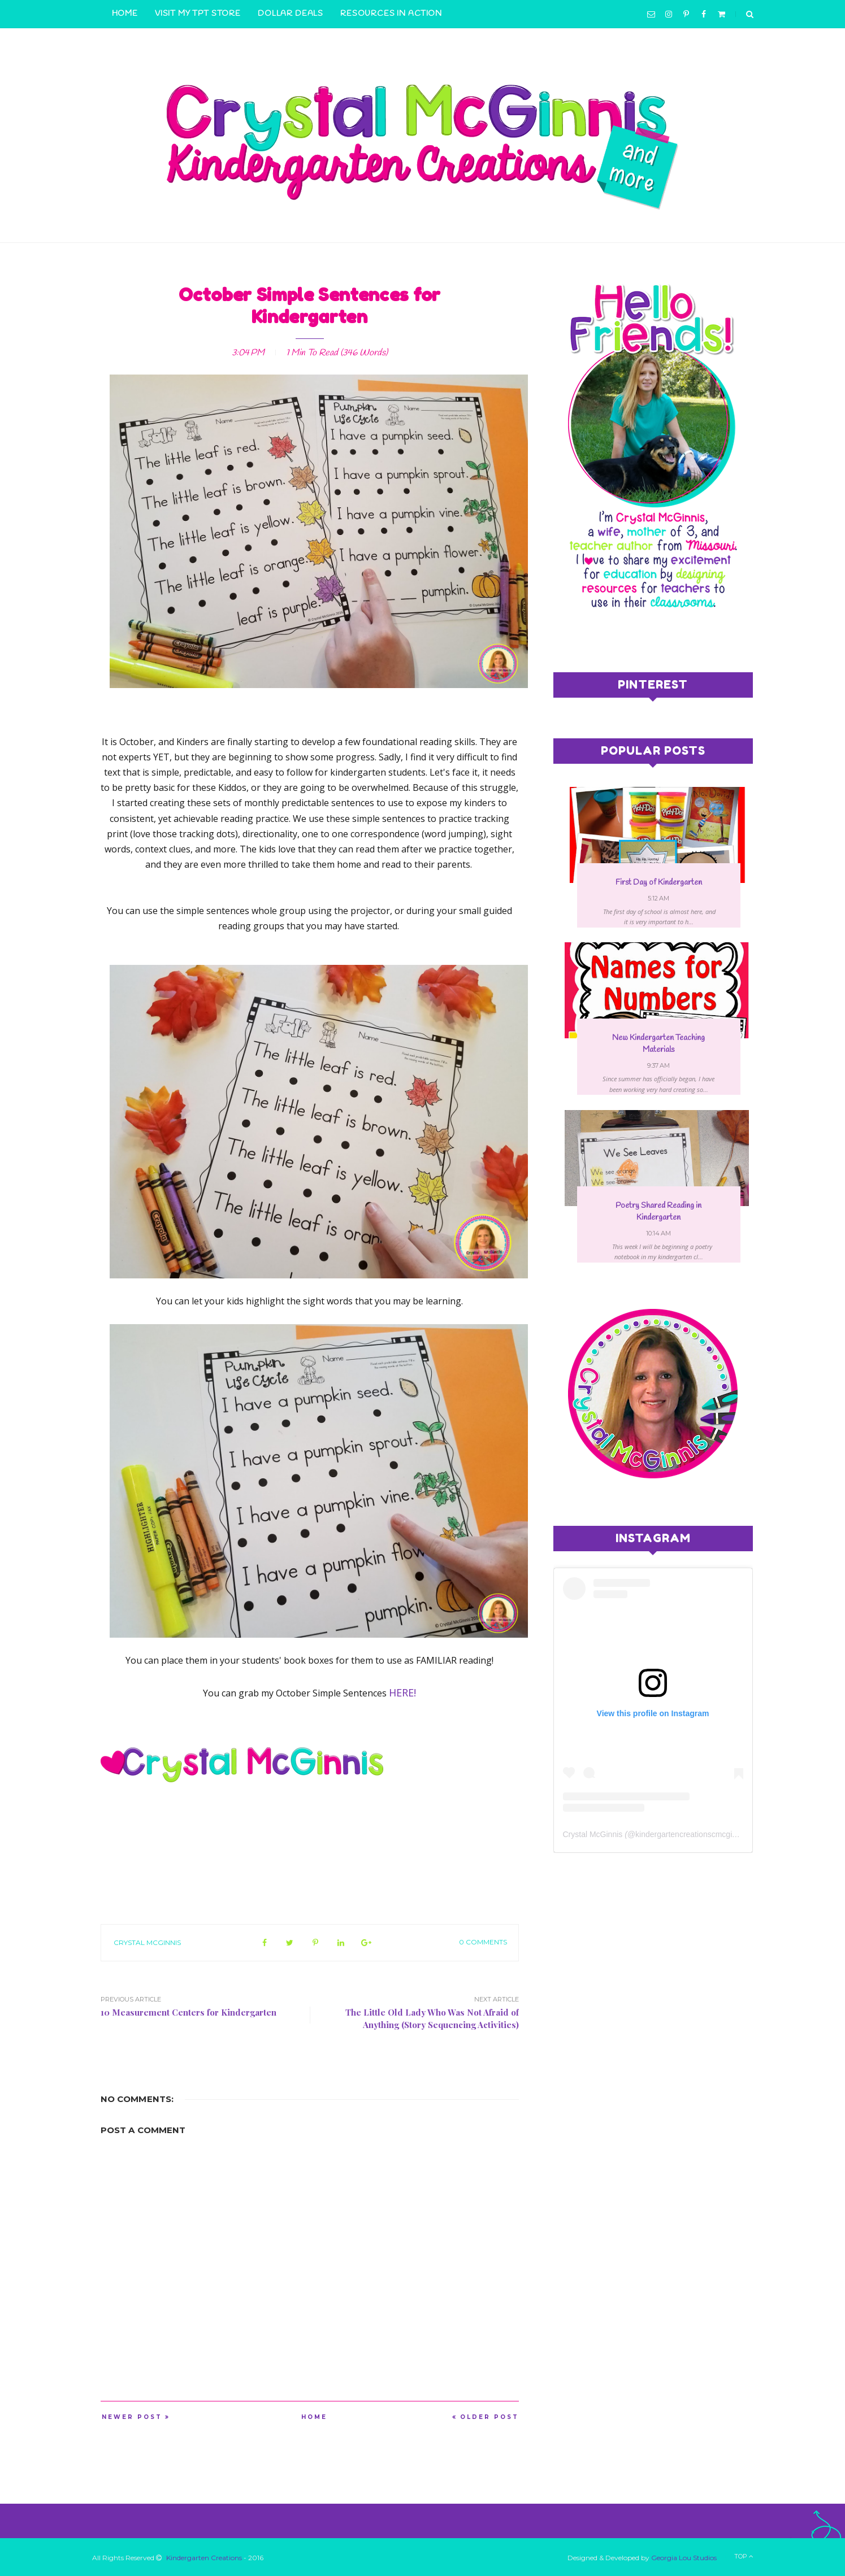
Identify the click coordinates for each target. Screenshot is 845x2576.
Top (743, 2556)
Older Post (489, 2417)
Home (125, 13)
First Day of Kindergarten (659, 882)
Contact (133, 42)
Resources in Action (391, 13)
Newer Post (132, 2417)
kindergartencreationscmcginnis (691, 1834)
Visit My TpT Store (198, 13)
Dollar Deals (290, 13)
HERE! (402, 1692)
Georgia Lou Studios (684, 2557)
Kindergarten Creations (204, 2557)
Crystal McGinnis (147, 1942)
